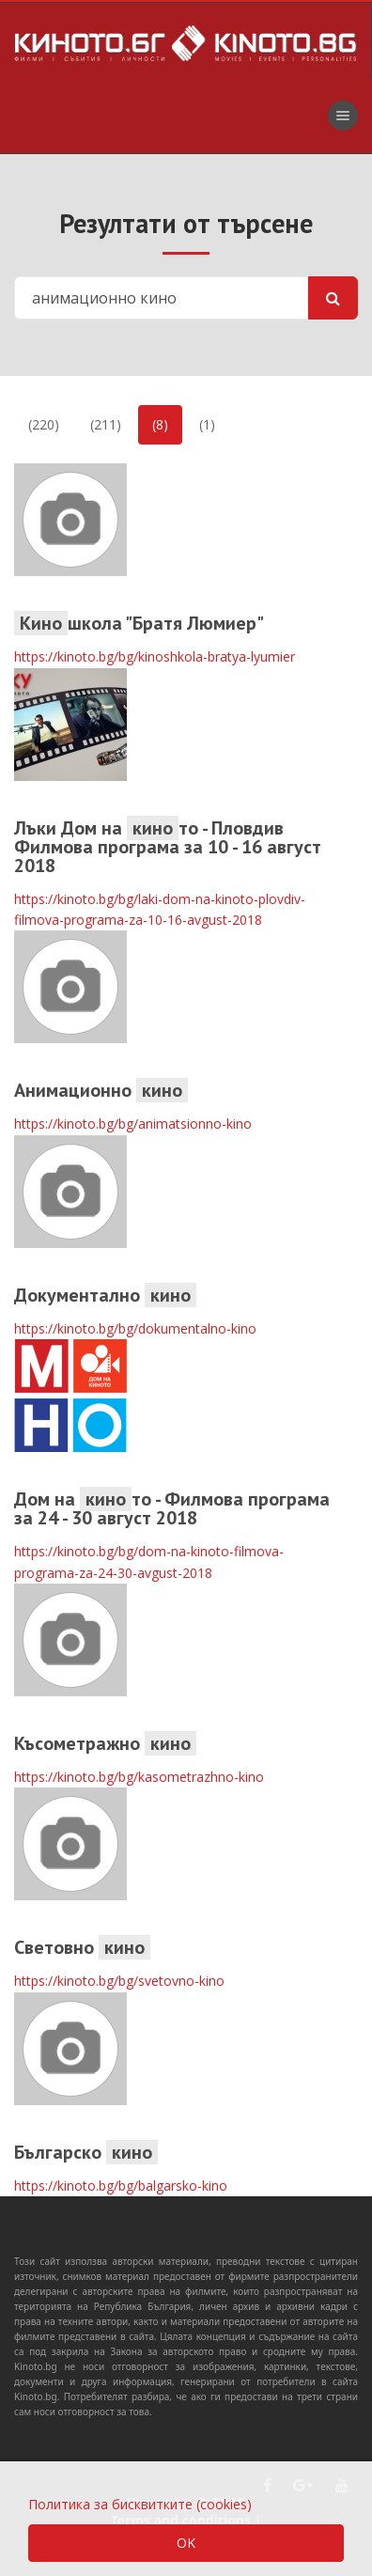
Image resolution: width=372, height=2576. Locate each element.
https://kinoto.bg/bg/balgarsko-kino (120, 2185)
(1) (207, 424)
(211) (105, 424)
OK (186, 2543)
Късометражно (105, 1743)
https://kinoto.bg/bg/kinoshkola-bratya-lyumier (154, 656)
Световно (82, 1947)
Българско (86, 2152)
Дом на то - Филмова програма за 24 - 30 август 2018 (172, 1508)
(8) (160, 424)
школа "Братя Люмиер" (139, 623)
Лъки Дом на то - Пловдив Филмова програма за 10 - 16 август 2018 (167, 847)
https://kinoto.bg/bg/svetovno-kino (119, 1981)
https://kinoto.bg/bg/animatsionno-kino (133, 1123)
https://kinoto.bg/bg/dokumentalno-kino (135, 1328)
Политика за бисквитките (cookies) (140, 2504)
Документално (105, 1295)
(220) (43, 424)
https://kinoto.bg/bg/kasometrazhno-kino (139, 1777)
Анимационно (101, 1090)
